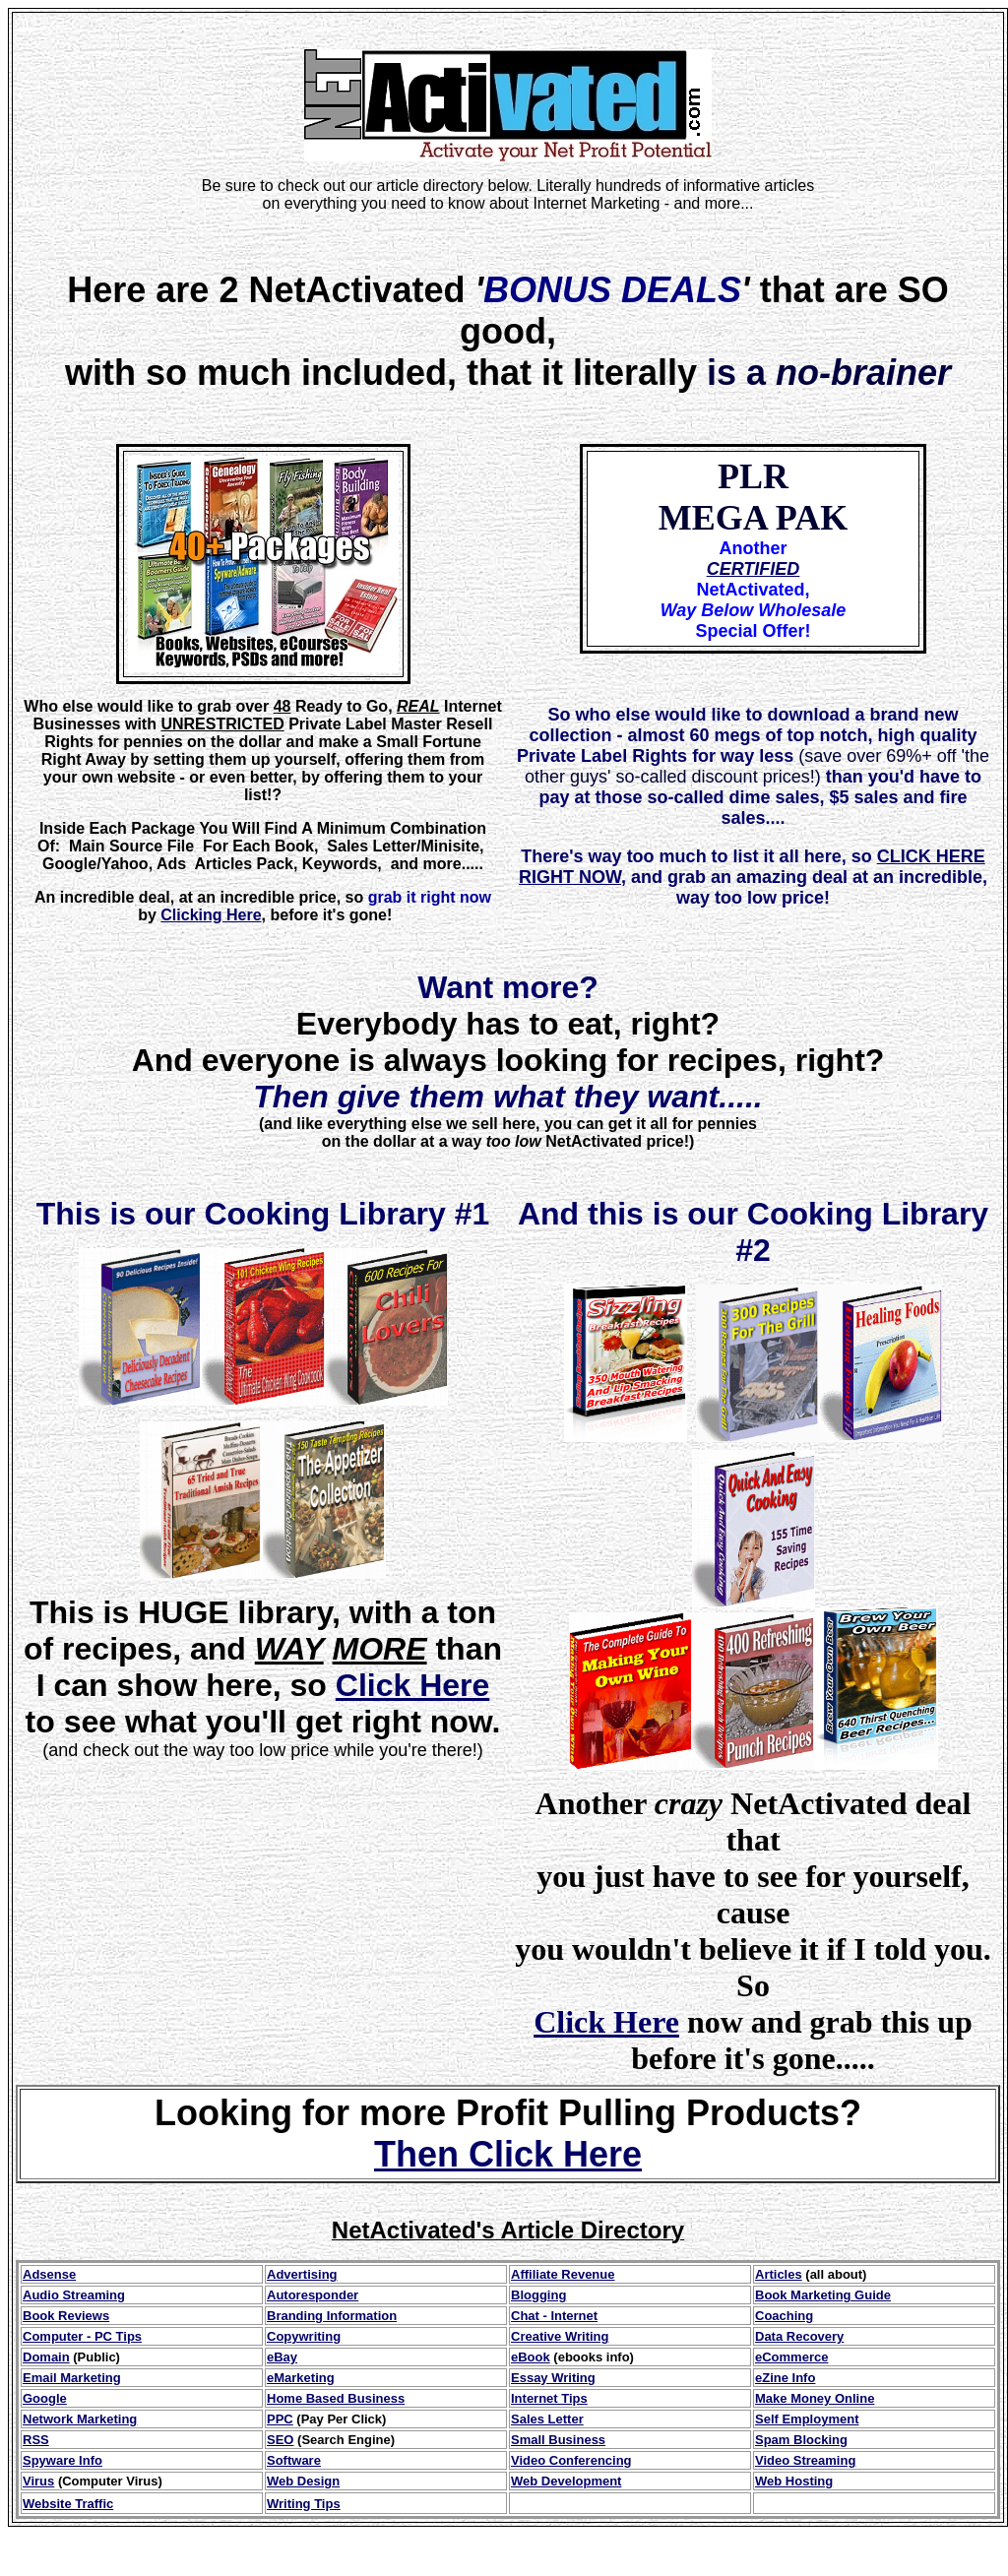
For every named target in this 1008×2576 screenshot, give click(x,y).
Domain (46, 2357)
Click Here (413, 1685)
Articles (778, 2274)
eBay (282, 2357)
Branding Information (332, 2315)
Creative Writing (559, 2336)
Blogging (538, 2295)
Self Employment (806, 2419)
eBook (530, 2357)
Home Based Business (336, 2398)
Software (294, 2460)
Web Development (566, 2481)
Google (45, 2398)
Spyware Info (62, 2460)
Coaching (784, 2315)
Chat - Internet (554, 2315)
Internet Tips (549, 2398)
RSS (36, 2439)
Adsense (49, 2274)
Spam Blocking (801, 2439)
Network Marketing (80, 2419)
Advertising (302, 2274)
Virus (38, 2481)
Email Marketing (72, 2377)
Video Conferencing (571, 2460)
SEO (280, 2439)
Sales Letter (547, 2419)
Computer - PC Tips (82, 2336)
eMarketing (301, 2377)
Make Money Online (814, 2398)
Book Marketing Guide (823, 2295)
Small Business (558, 2439)
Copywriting (304, 2336)
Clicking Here (210, 915)
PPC (280, 2419)
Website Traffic (68, 2503)
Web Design (303, 2481)
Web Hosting (794, 2481)
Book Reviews (66, 2315)
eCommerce (791, 2357)
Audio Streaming (74, 2295)
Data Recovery (799, 2336)
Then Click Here (508, 2154)
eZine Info (785, 2377)
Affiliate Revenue (562, 2274)
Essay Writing (553, 2377)
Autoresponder (312, 2295)
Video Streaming (805, 2460)
